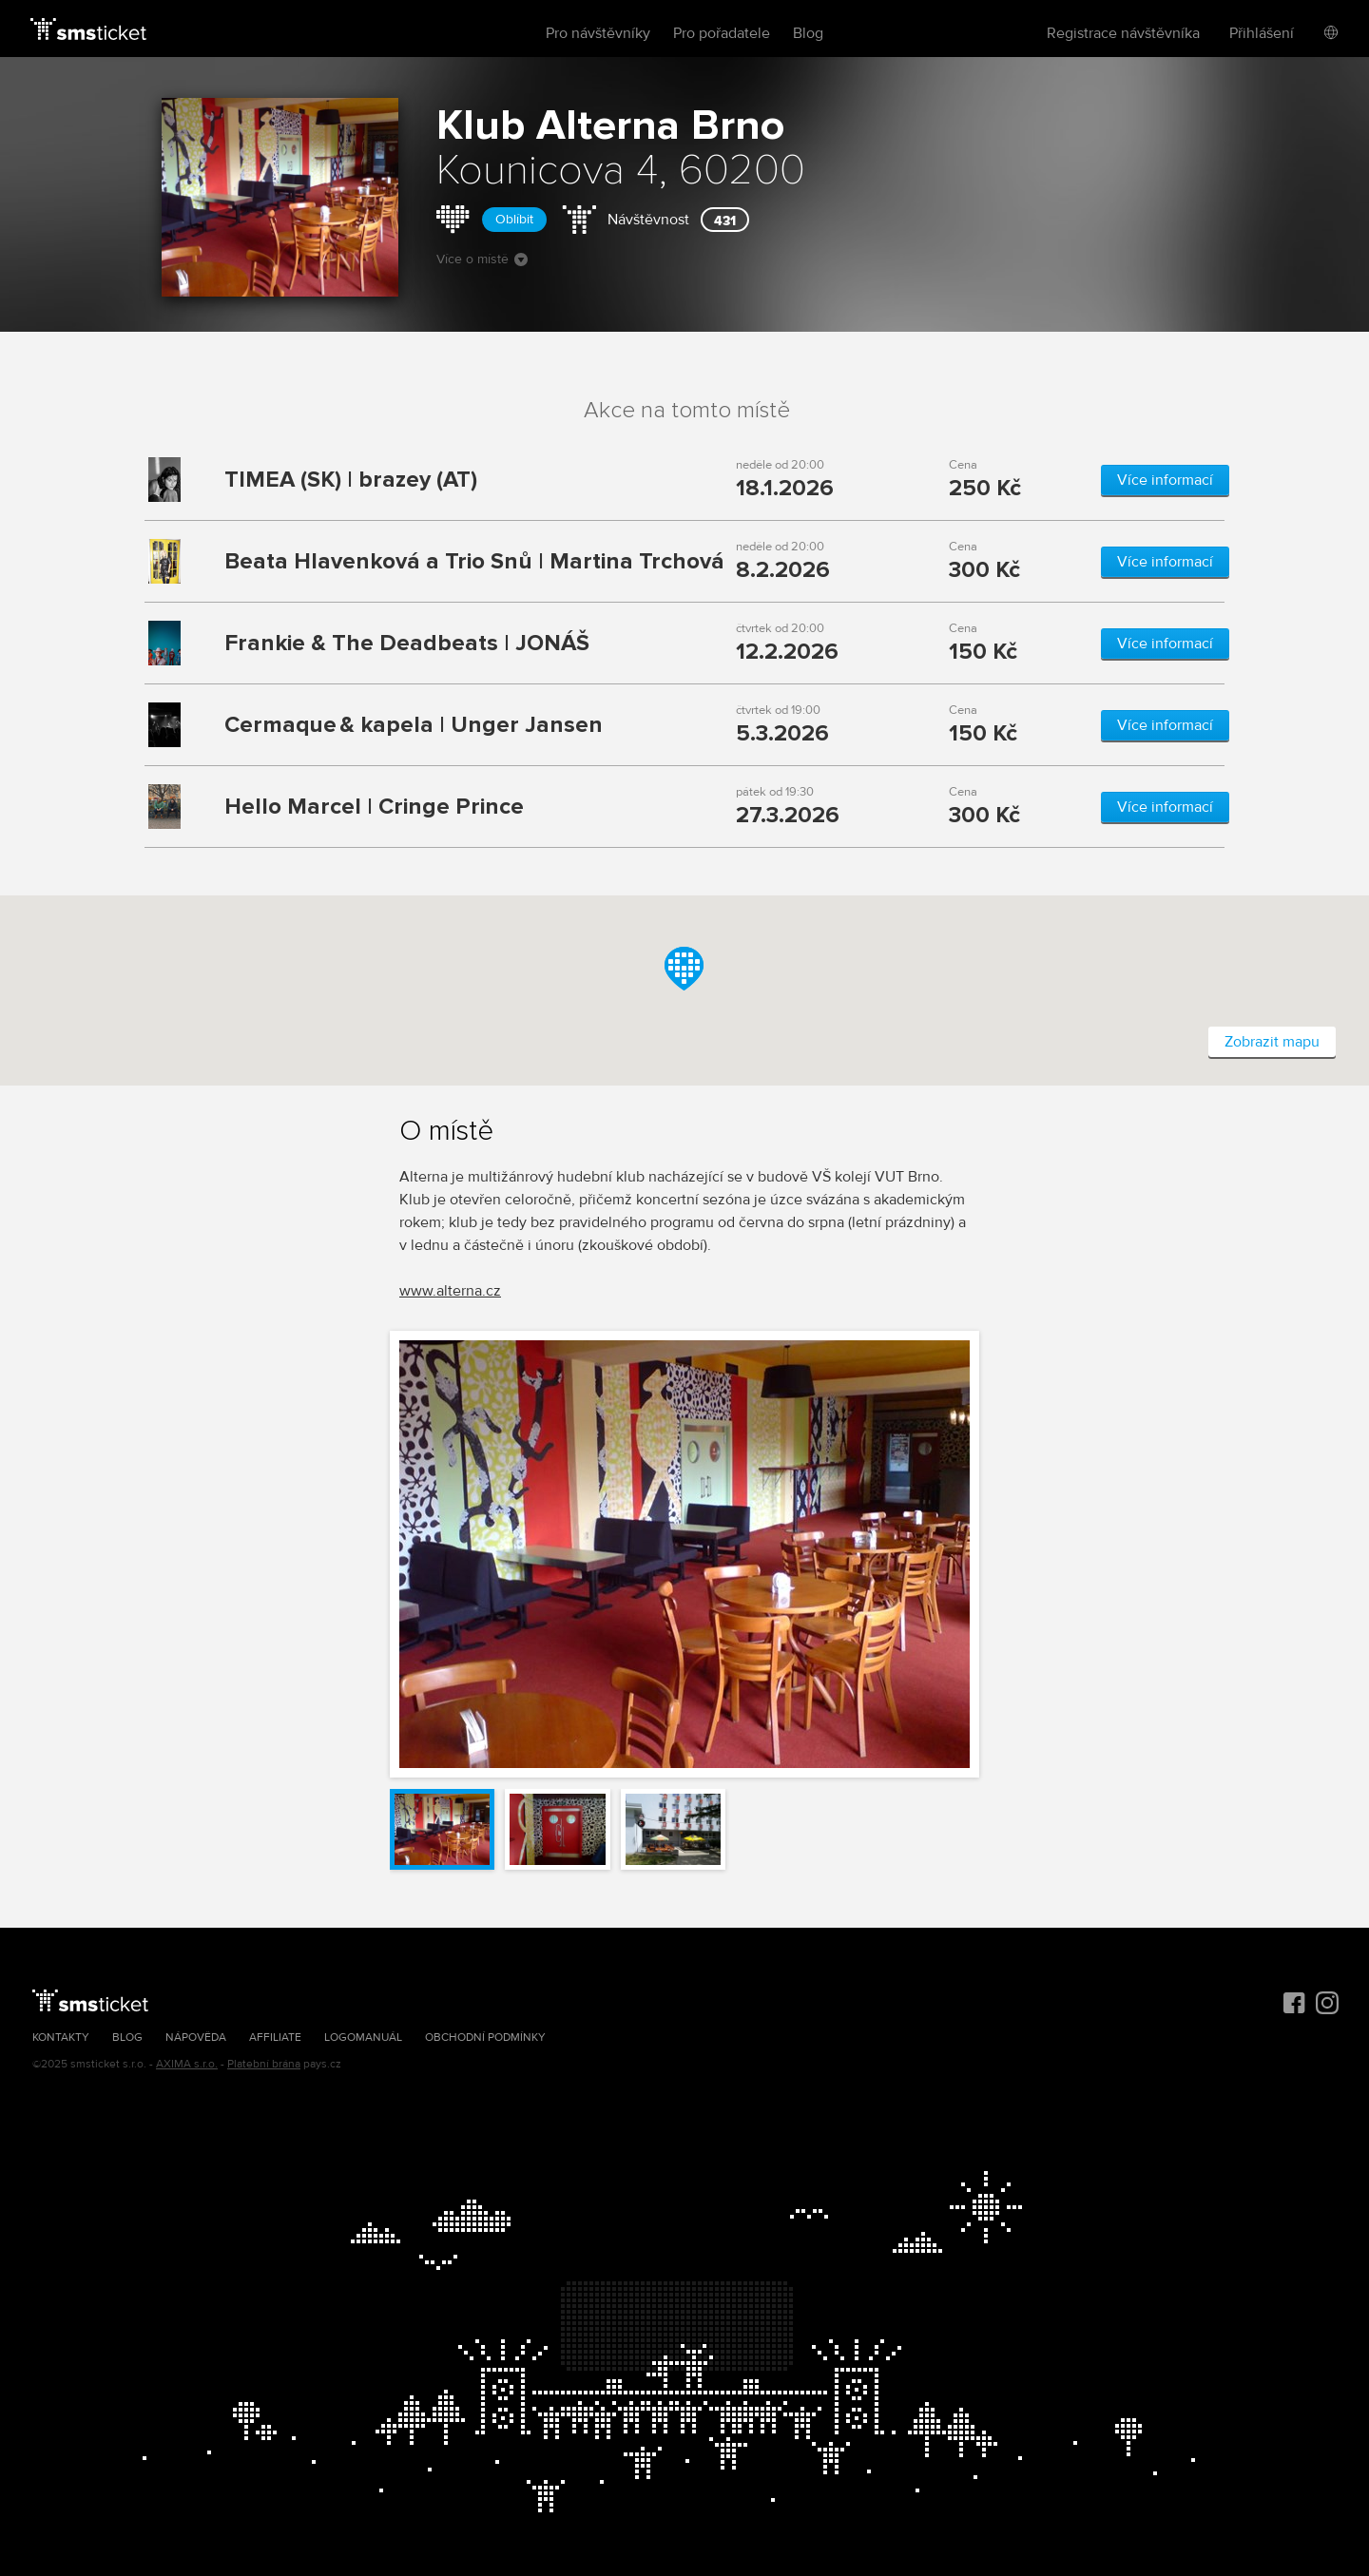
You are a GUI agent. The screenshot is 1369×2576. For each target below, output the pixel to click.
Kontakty (60, 2037)
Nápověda (195, 2037)
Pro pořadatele (721, 33)
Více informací (1165, 480)
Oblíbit (514, 219)
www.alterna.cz (450, 1290)
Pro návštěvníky (598, 33)
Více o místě (482, 259)
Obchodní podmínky (485, 2037)
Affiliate (275, 2037)
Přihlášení (1261, 33)
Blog (808, 33)
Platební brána (263, 2064)
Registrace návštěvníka (1123, 33)
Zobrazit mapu (1272, 1041)
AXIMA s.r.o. (187, 2064)
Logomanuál (363, 2037)
